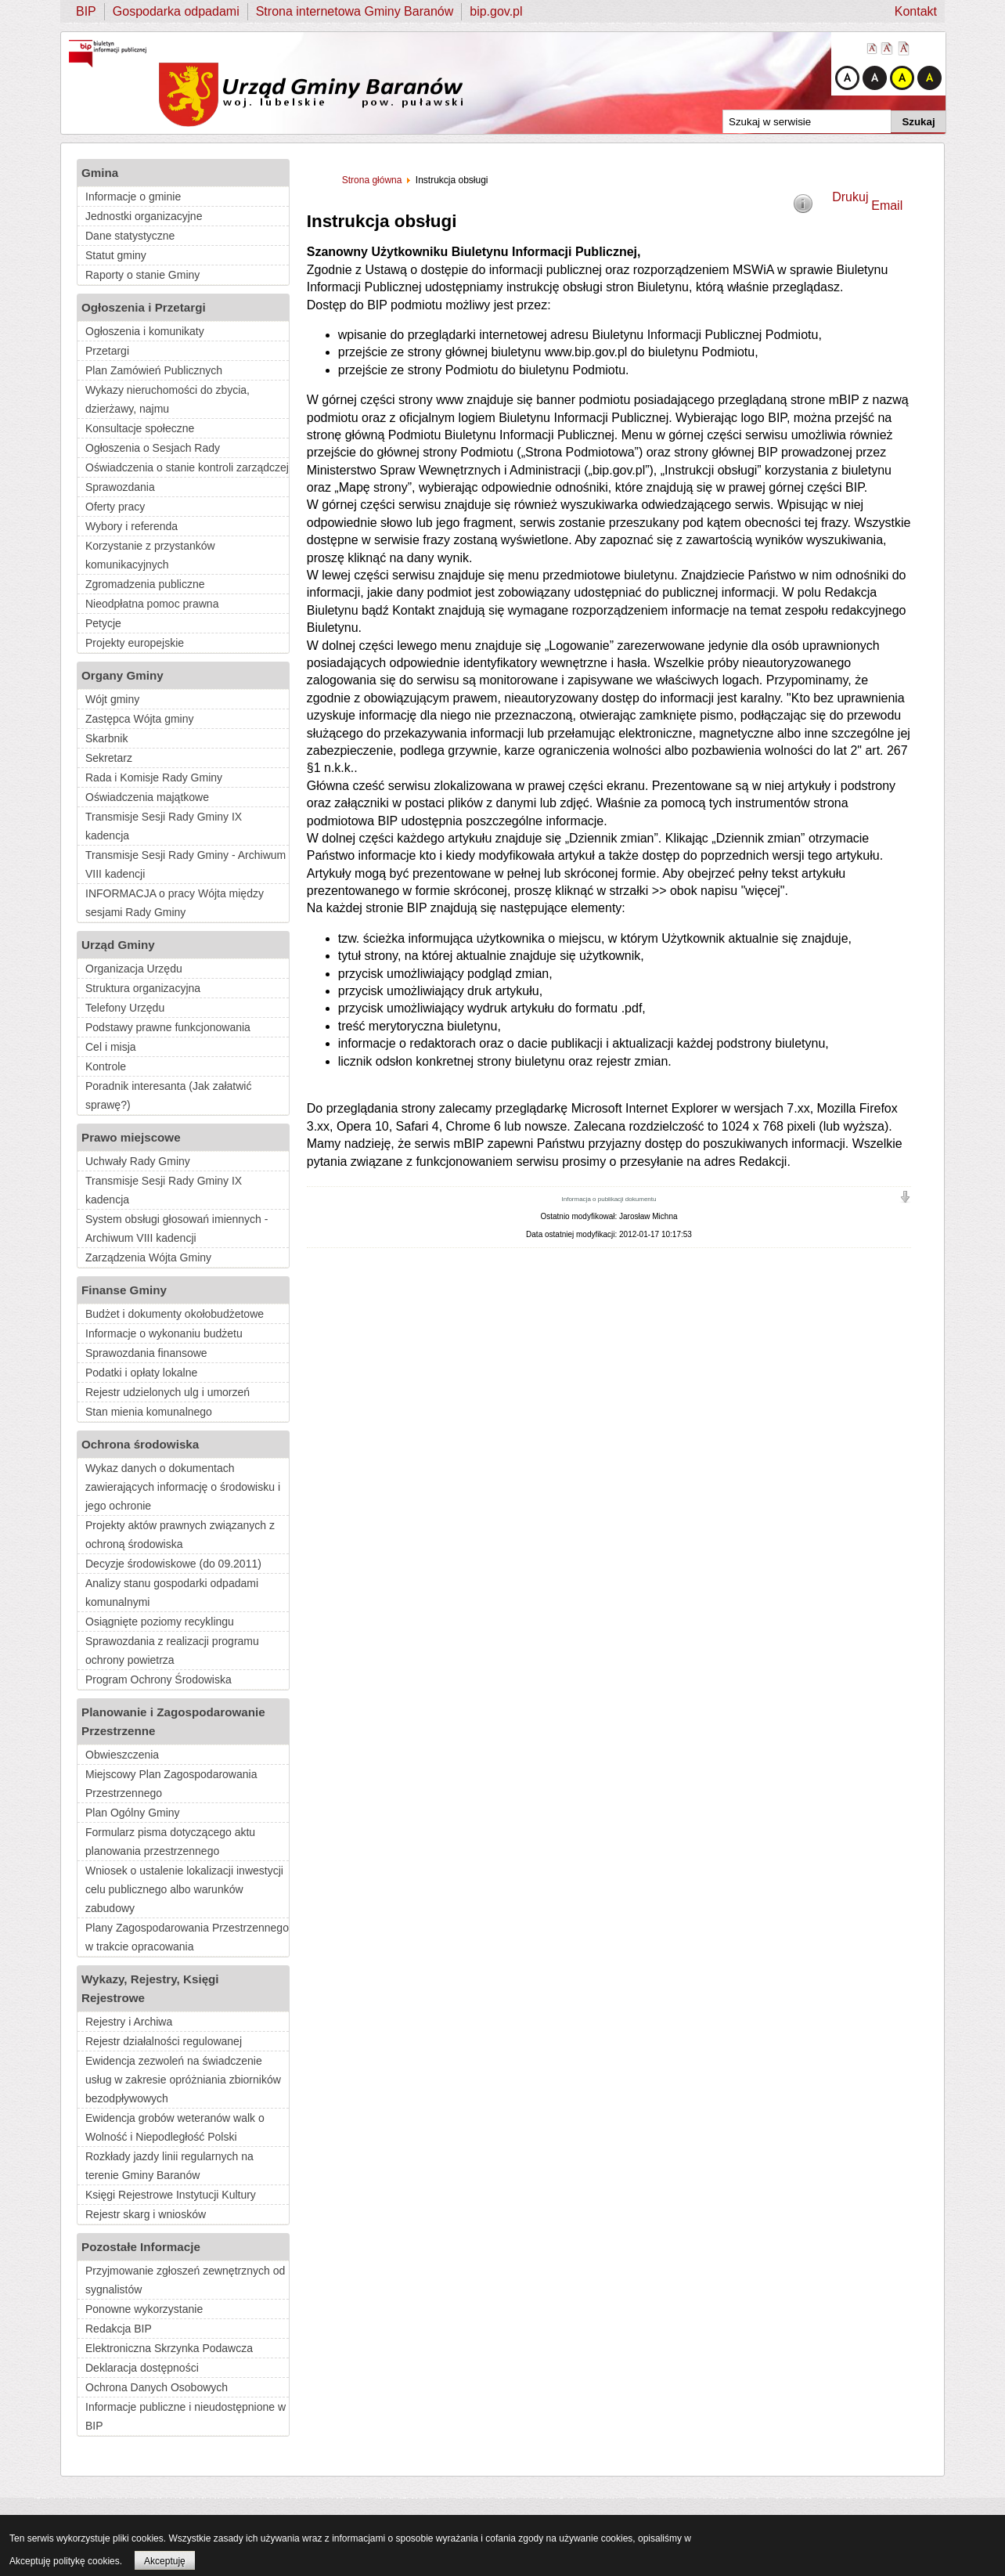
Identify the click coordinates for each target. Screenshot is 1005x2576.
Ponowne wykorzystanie (144, 2309)
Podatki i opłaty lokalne (141, 1372)
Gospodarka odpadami (176, 11)
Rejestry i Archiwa (128, 2021)
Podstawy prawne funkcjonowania (167, 1027)
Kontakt (916, 11)
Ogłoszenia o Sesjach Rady (152, 448)
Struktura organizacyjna (142, 988)
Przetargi (107, 351)
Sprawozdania (120, 487)
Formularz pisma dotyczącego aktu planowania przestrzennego (170, 1841)
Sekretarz (108, 758)
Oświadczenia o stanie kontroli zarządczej (187, 467)
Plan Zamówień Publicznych (153, 370)
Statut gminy (115, 255)
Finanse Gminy (124, 1290)
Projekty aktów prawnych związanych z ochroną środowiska (180, 1534)
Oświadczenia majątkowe (147, 797)
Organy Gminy (122, 675)
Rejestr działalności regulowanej (163, 2041)
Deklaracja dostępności (142, 2367)
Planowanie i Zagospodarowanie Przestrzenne (173, 1721)
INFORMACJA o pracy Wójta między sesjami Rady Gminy (174, 902)
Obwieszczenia (122, 1754)
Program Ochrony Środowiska (158, 1679)
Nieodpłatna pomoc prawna (151, 603)
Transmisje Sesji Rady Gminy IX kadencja (163, 826)
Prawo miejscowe (131, 1137)
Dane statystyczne (130, 235)
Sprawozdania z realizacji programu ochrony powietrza (172, 1650)
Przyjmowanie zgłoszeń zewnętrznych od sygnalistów (185, 2280)
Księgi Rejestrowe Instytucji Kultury (170, 2194)
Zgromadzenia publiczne (145, 584)
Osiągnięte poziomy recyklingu (159, 1621)
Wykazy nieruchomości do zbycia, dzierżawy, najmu (167, 399)
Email (886, 205)
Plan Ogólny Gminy (132, 1812)
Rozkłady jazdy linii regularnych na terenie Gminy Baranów (169, 2165)
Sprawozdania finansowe (146, 1353)
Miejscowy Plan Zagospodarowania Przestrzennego (171, 1783)
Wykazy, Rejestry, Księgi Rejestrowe (150, 1988)
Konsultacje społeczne (139, 428)
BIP (86, 11)
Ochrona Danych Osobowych (156, 2387)
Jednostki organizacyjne (143, 216)
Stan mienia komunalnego (148, 1411)
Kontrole (105, 1066)
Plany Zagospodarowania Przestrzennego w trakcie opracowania (187, 1937)
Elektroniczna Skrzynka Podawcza (169, 2348)
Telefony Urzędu (124, 1007)
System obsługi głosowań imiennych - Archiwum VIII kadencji (176, 1228)
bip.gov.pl (496, 11)
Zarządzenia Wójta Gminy (148, 1257)
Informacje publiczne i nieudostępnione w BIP (185, 2416)
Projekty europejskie (134, 643)
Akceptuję (165, 2561)
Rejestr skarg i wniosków (145, 2214)
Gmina (99, 172)
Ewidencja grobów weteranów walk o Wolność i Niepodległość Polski (175, 2127)
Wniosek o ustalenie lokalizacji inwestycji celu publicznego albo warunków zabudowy (184, 1889)
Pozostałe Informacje (140, 2246)
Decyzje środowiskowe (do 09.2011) (173, 1563)
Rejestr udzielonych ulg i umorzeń (167, 1392)
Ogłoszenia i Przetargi (143, 307)
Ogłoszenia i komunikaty (144, 331)
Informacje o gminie (133, 196)
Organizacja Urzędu (133, 968)
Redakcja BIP (118, 2328)
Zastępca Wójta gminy (139, 719)
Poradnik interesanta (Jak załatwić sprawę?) (168, 1095)
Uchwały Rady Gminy (137, 1161)
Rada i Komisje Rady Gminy (153, 777)
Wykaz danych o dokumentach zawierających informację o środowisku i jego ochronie (182, 1487)
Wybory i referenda (131, 526)
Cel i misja (110, 1047)
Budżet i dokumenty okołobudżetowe (174, 1314)
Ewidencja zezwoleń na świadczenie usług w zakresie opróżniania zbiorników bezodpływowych (183, 2080)
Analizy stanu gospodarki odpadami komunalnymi (171, 1592)
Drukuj (850, 197)
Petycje (103, 623)
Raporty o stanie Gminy (142, 275)
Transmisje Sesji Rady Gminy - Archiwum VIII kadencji (185, 864)
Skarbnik (106, 738)
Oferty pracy (115, 506)
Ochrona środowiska (140, 1444)
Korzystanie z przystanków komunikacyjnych (150, 555)
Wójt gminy (112, 699)
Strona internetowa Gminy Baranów (355, 11)
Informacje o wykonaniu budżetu (164, 1333)
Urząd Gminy (118, 944)
